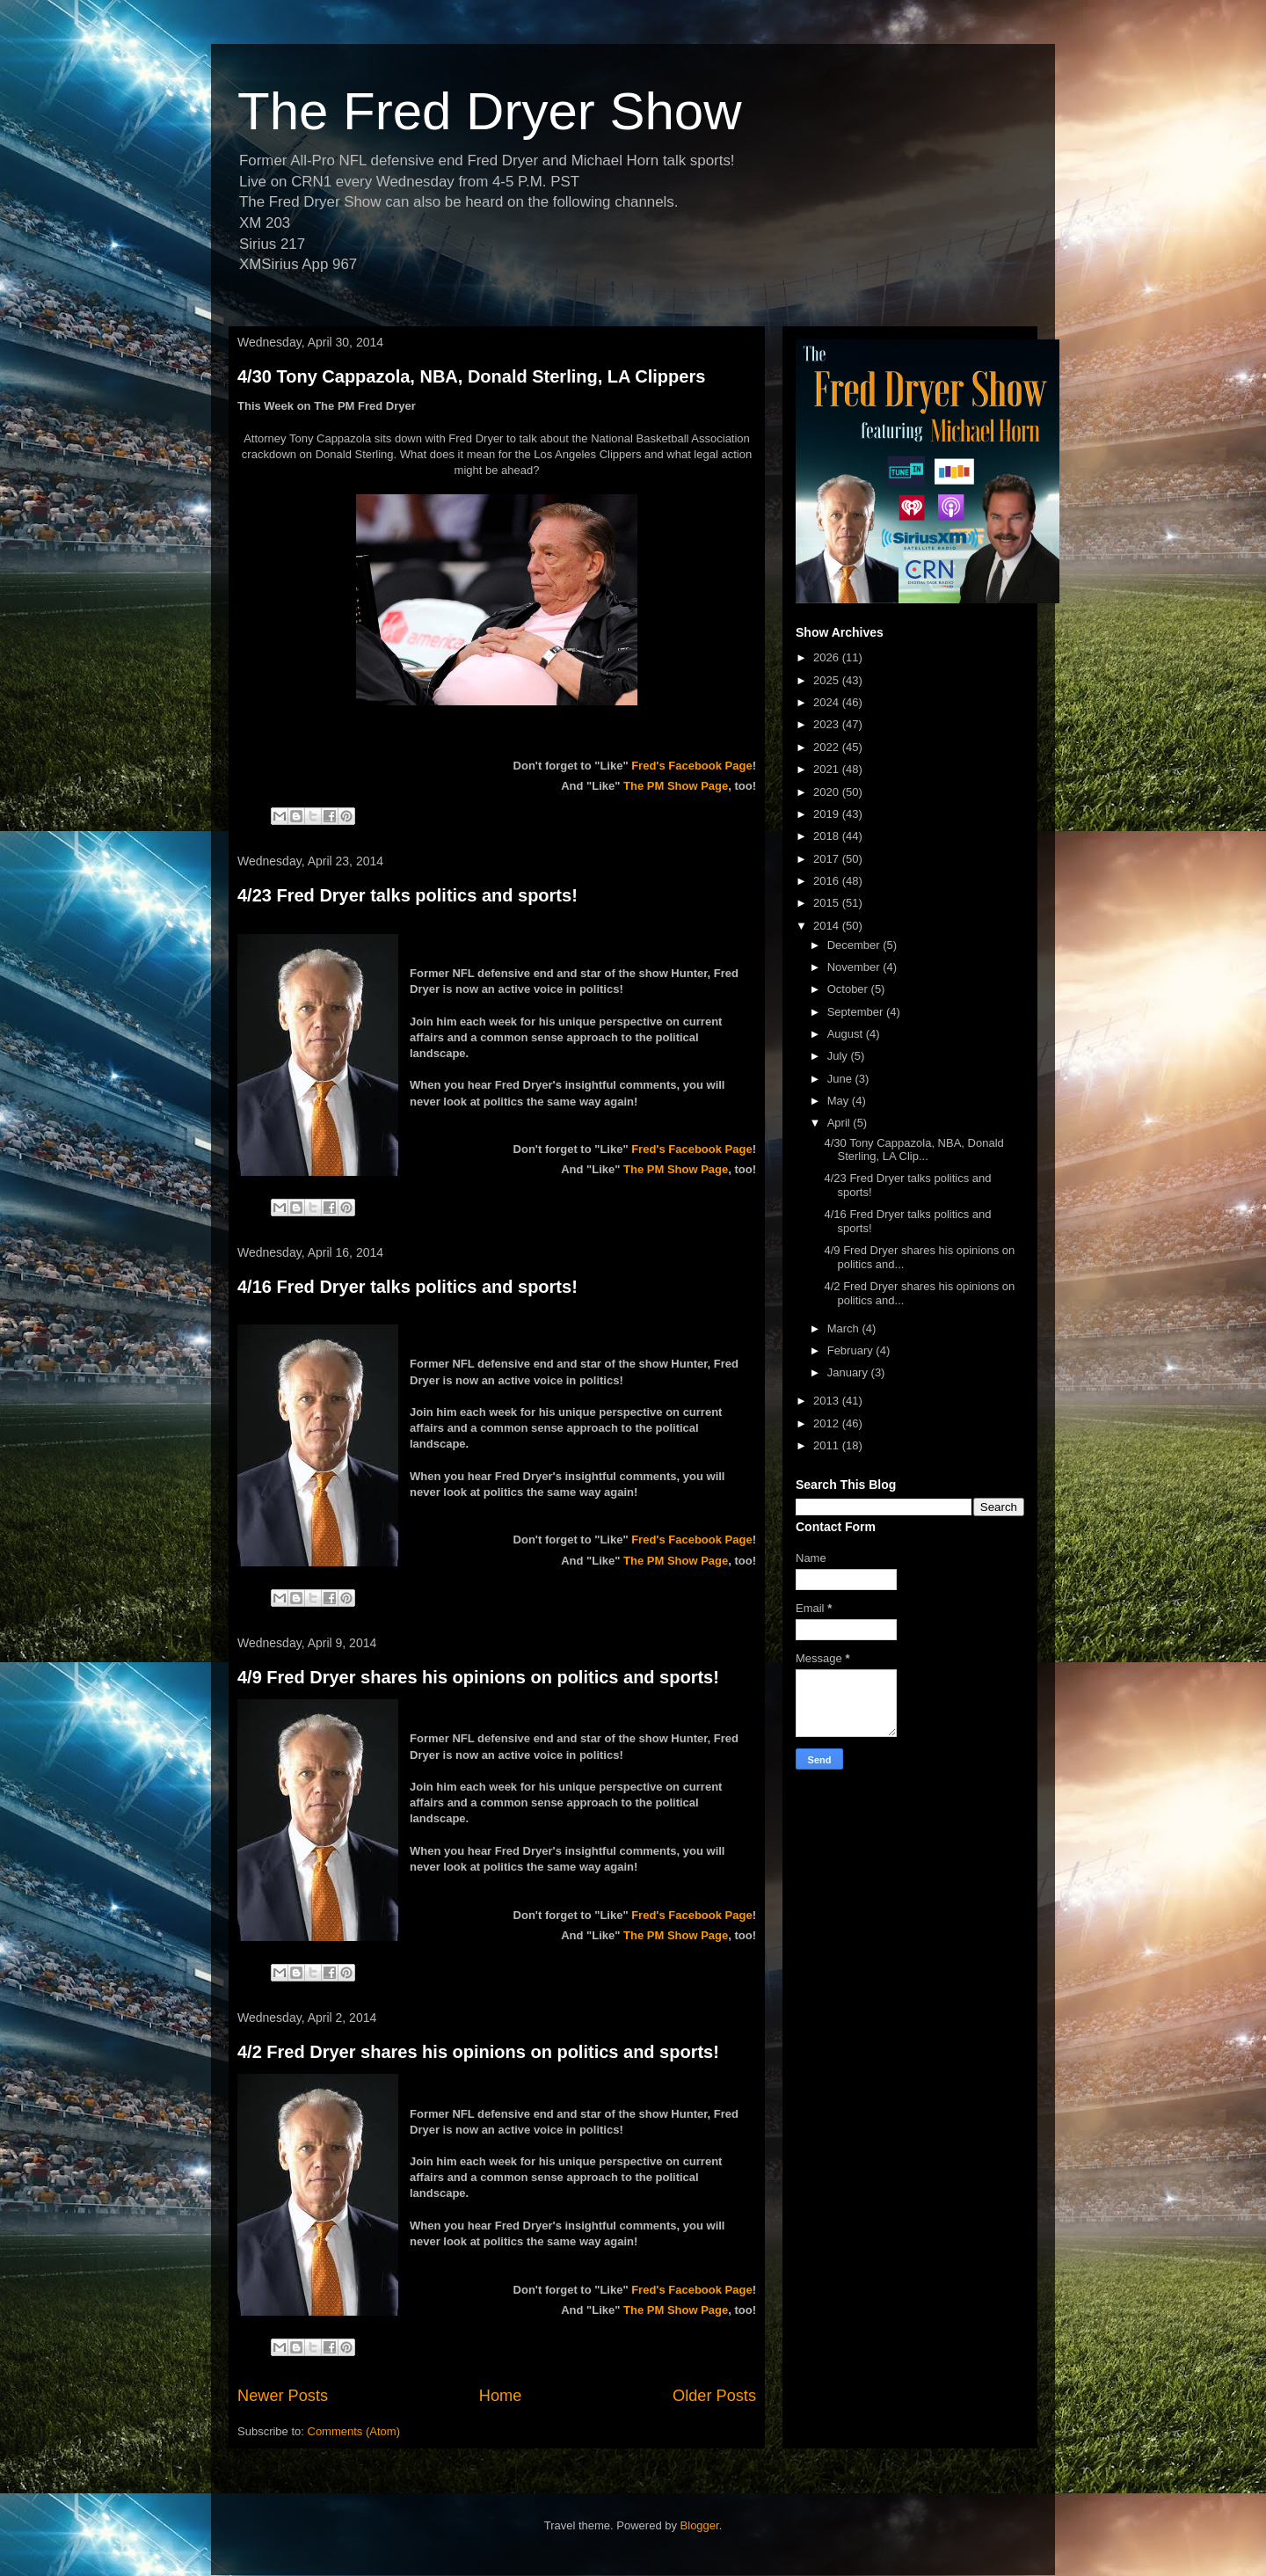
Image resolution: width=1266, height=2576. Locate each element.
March (844, 1328)
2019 (827, 814)
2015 (827, 902)
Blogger (699, 2525)
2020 (827, 792)
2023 (827, 724)
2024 (827, 702)
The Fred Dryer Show (489, 111)
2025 (827, 680)
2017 (827, 858)
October (849, 989)
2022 (827, 747)
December (855, 945)
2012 (827, 1423)
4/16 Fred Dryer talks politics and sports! (407, 1286)
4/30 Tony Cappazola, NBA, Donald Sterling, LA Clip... (913, 1150)
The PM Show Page (675, 785)
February (852, 1350)
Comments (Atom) (354, 2431)
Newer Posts (282, 2396)
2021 (827, 769)
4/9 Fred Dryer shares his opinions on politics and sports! (478, 1677)
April (840, 1122)
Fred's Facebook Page (691, 765)
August (846, 1033)
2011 (827, 1445)
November (855, 967)
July (839, 1055)
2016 (827, 880)
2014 (827, 925)
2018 (827, 836)
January (849, 1372)
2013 (827, 1400)
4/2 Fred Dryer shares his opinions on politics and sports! (478, 2052)
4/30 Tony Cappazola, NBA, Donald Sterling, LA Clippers (471, 376)
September (856, 1011)
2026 (827, 657)
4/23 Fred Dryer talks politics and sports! (407, 895)
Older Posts (714, 2396)
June (841, 1078)
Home (500, 2396)
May (839, 1100)
